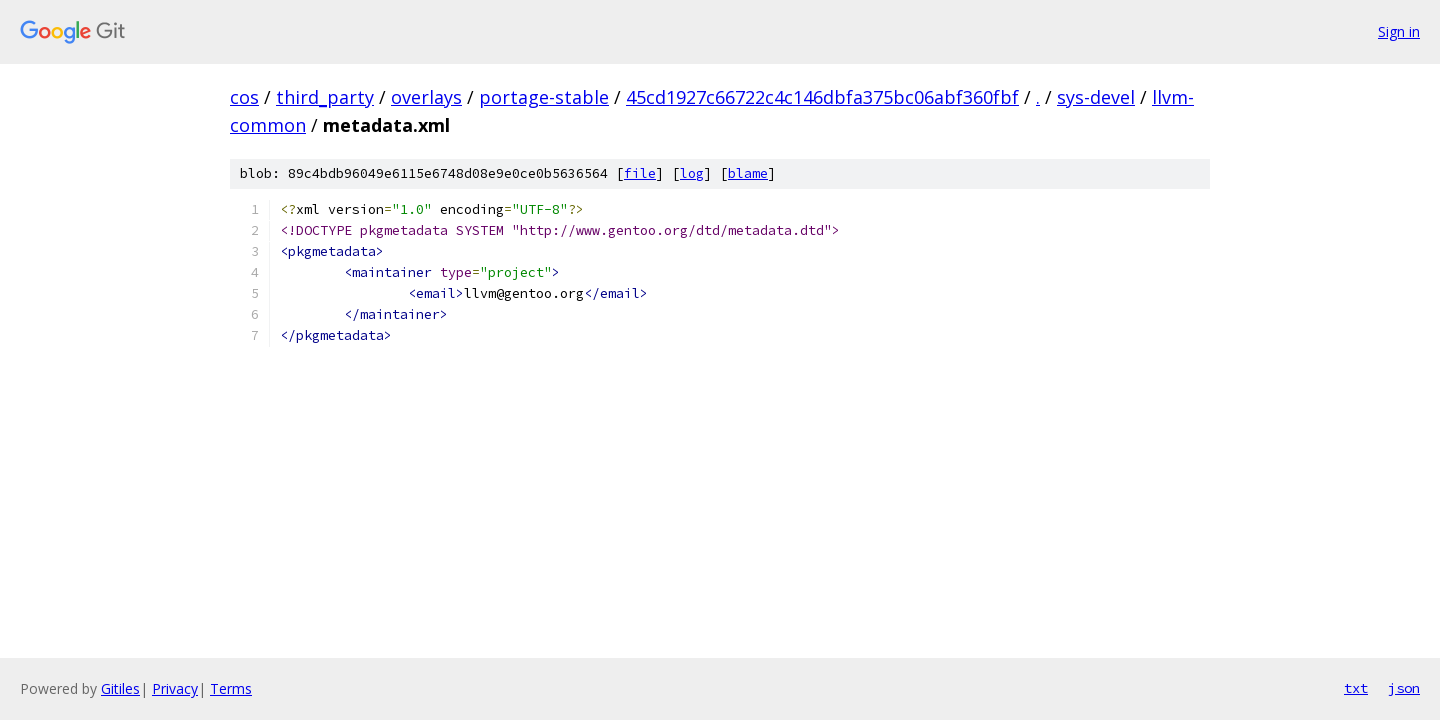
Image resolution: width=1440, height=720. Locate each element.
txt (1356, 688)
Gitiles (120, 688)
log (692, 173)
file (640, 173)
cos (244, 97)
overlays (426, 97)
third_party (325, 97)
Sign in (1399, 31)
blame (748, 173)
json (1404, 688)
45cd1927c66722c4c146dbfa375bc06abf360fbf (822, 97)
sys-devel (1096, 97)
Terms (231, 688)
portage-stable (544, 97)
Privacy (175, 688)
